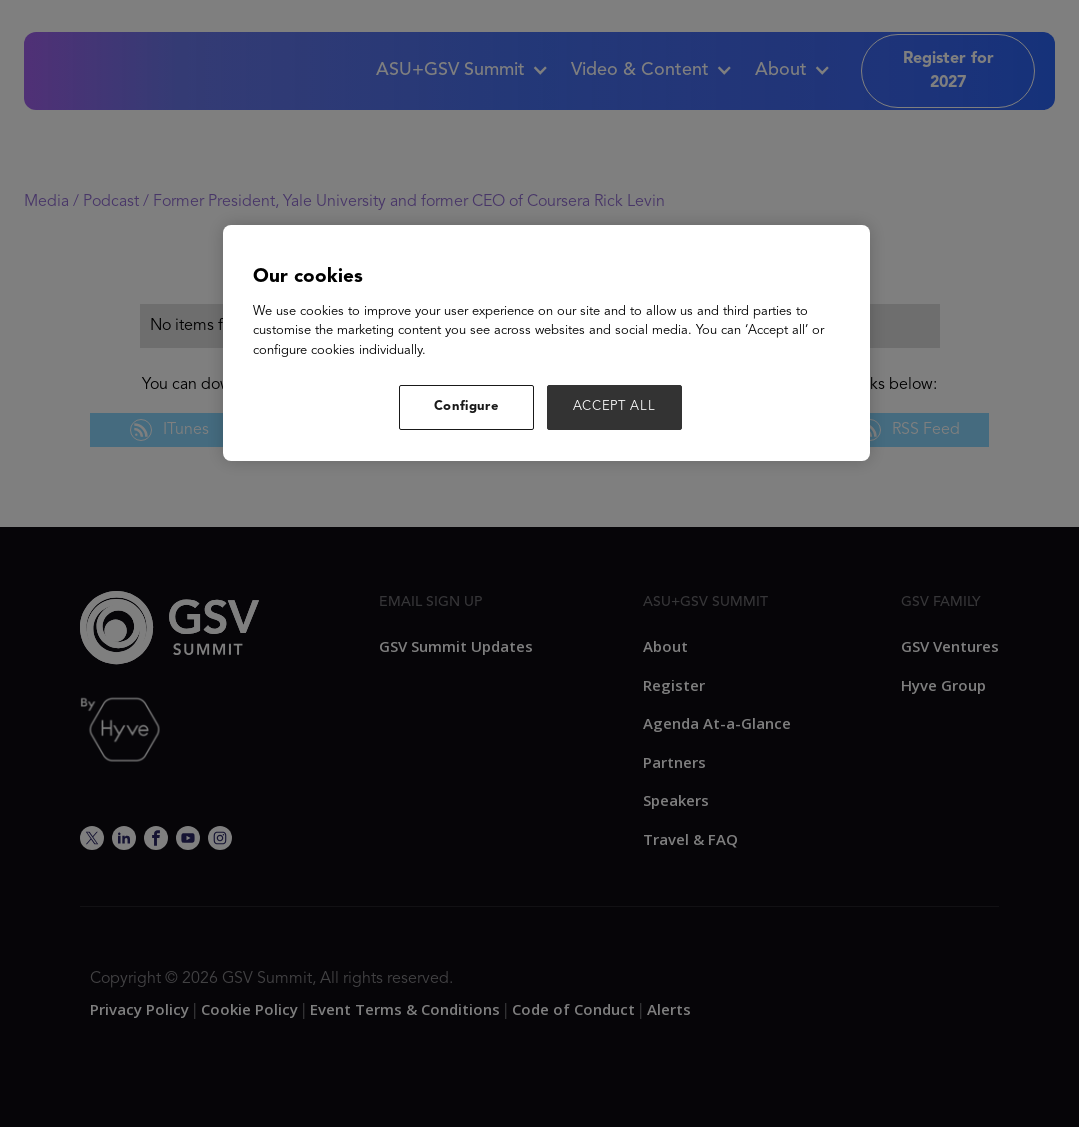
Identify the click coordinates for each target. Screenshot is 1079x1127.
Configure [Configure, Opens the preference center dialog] (466, 406)
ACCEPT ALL (614, 406)
